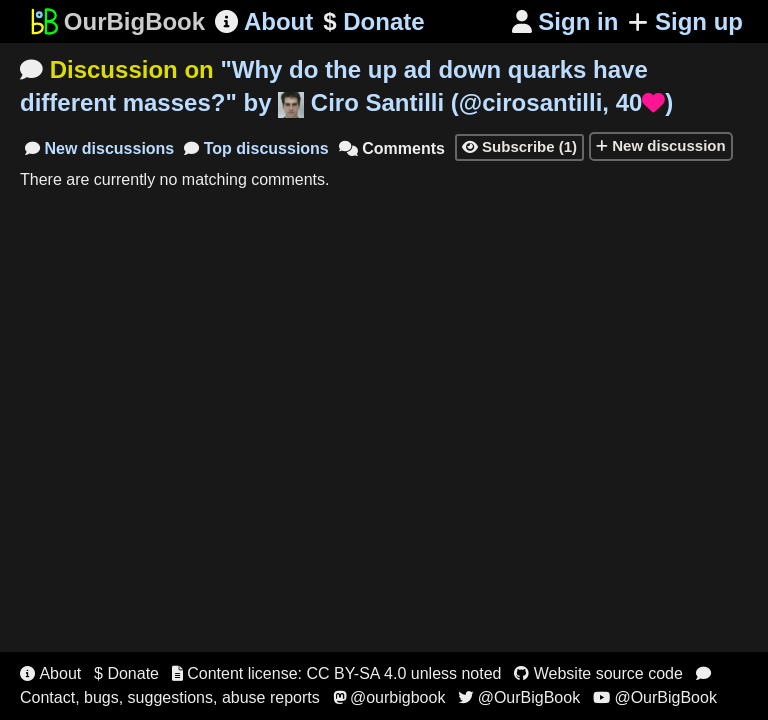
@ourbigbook (389, 697)
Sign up (685, 21)
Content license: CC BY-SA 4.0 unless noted (337, 673)
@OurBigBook (519, 697)
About (264, 21)
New (99, 148)
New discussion (661, 145)
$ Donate (126, 673)
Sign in (565, 21)
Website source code (598, 673)
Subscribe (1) (519, 146)
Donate (373, 22)
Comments (392, 148)
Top (256, 148)
